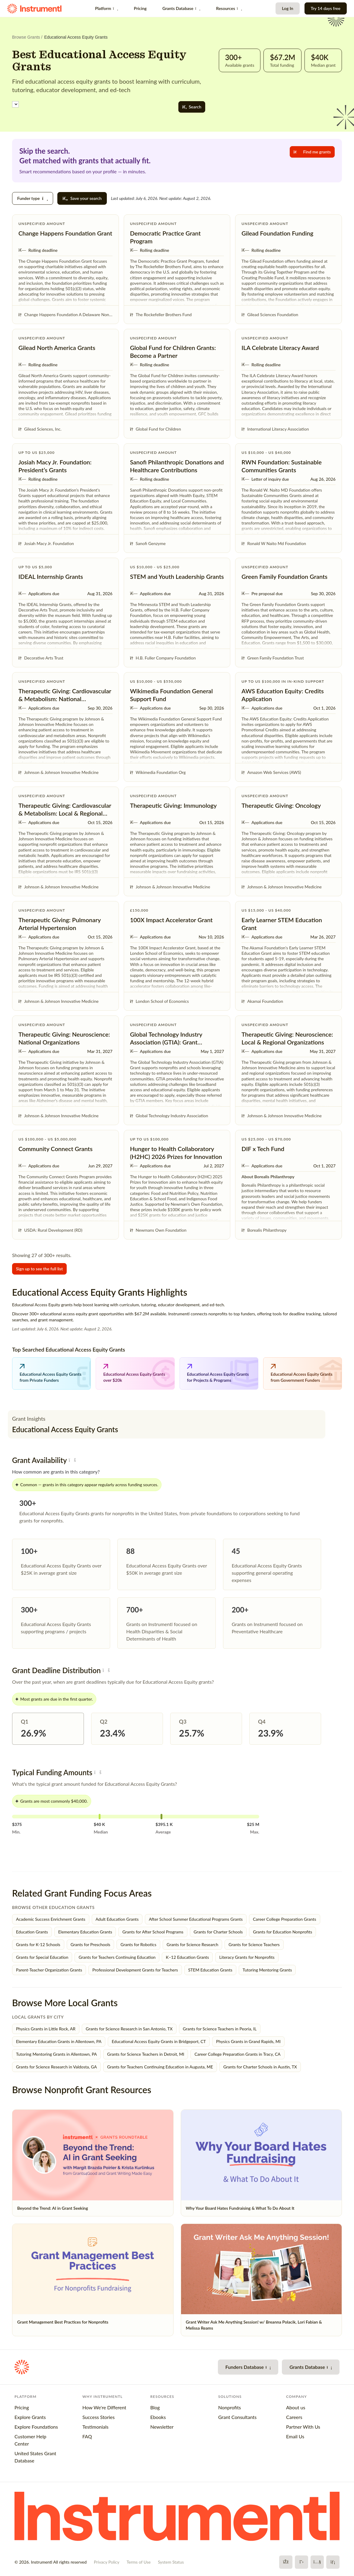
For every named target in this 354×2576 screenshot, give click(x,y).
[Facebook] (285, 2562)
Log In (287, 8)
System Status (171, 2562)
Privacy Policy (106, 2562)
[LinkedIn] (333, 2562)
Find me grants (312, 151)
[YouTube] (317, 2562)
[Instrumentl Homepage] (34, 9)
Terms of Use (138, 2562)
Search (191, 106)
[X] (301, 2562)
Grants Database (181, 8)
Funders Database (248, 2367)
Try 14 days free (325, 8)
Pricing (140, 8)
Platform (106, 8)
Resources (229, 8)
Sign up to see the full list (39, 1268)
